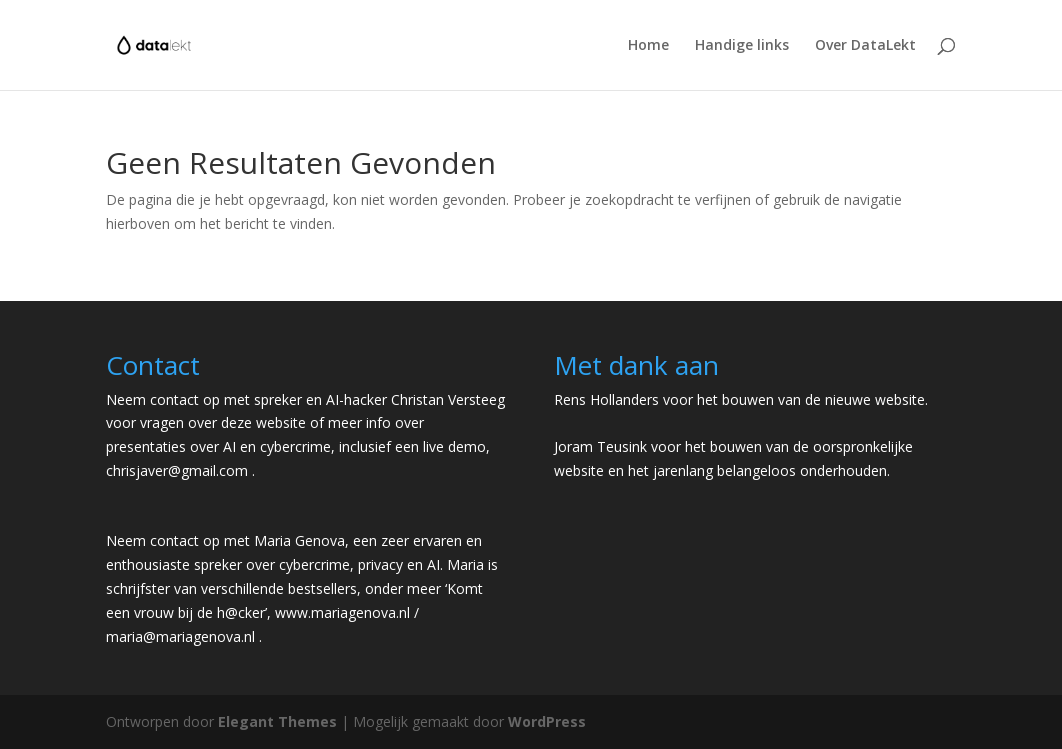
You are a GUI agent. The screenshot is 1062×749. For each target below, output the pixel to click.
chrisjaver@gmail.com (177, 470)
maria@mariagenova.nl (180, 636)
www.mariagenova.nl (342, 612)
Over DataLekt (865, 46)
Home (648, 46)
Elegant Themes (277, 721)
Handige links (742, 46)
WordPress (547, 721)
